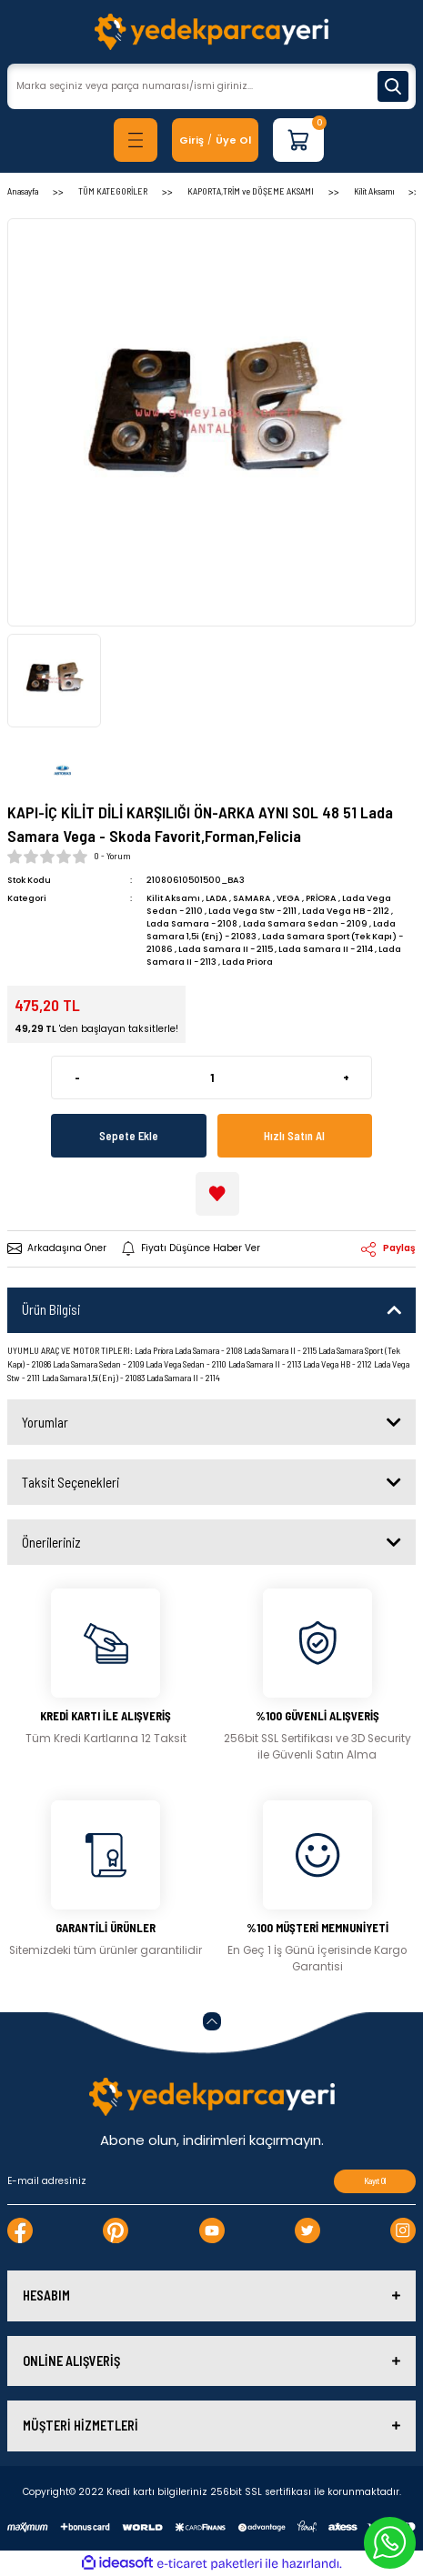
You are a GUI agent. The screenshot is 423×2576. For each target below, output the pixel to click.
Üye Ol (233, 140)
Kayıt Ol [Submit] (375, 2181)
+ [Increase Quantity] (346, 1077)
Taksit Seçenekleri (70, 1482)
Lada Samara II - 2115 (225, 949)
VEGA (288, 898)
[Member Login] (191, 140)
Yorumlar (45, 1422)
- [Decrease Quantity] (77, 1077)
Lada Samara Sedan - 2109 (305, 923)
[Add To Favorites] (217, 1194)
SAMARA (252, 898)
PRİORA (321, 898)
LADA (216, 898)
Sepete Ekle (128, 1135)
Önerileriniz (51, 1542)
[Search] (211, 86)
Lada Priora (247, 961)
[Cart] (298, 140)
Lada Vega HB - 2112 (345, 911)
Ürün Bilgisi (51, 1309)
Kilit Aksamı (173, 898)
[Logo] (211, 32)
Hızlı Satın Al (294, 1135)
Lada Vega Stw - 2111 (252, 911)
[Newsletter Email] (211, 2181)
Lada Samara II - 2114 (325, 949)
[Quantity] (211, 1077)
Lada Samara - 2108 (191, 923)
